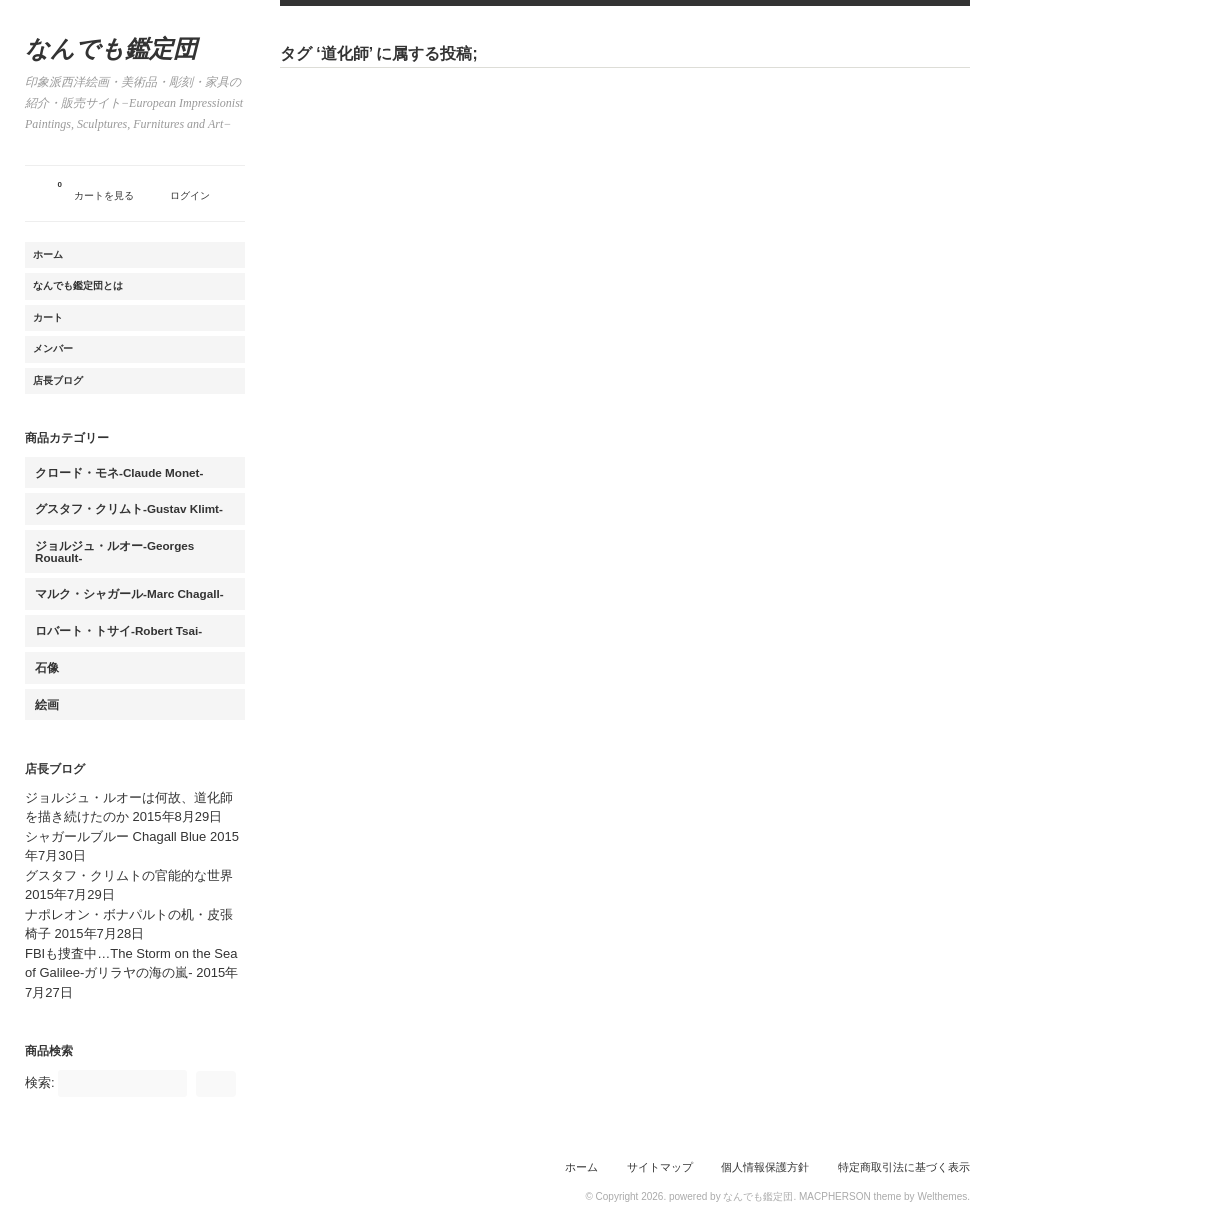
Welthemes (942, 1196)
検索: (40, 1082)
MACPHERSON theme (850, 1196)
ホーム (48, 254)
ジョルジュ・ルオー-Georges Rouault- (114, 551)
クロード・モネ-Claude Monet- (119, 472)
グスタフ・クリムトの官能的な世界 (129, 875)
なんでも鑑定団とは (78, 285)
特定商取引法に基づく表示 (904, 1167)
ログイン (190, 195)
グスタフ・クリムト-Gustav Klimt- (129, 508)
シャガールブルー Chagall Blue (115, 836)
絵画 (47, 704)
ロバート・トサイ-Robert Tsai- (118, 630)
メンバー (53, 348)
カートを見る (96, 188)
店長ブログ (58, 380)
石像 (47, 667)
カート (48, 317)
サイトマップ (660, 1167)
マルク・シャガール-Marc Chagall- (129, 593)
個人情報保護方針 (765, 1167)
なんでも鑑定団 (111, 49)
